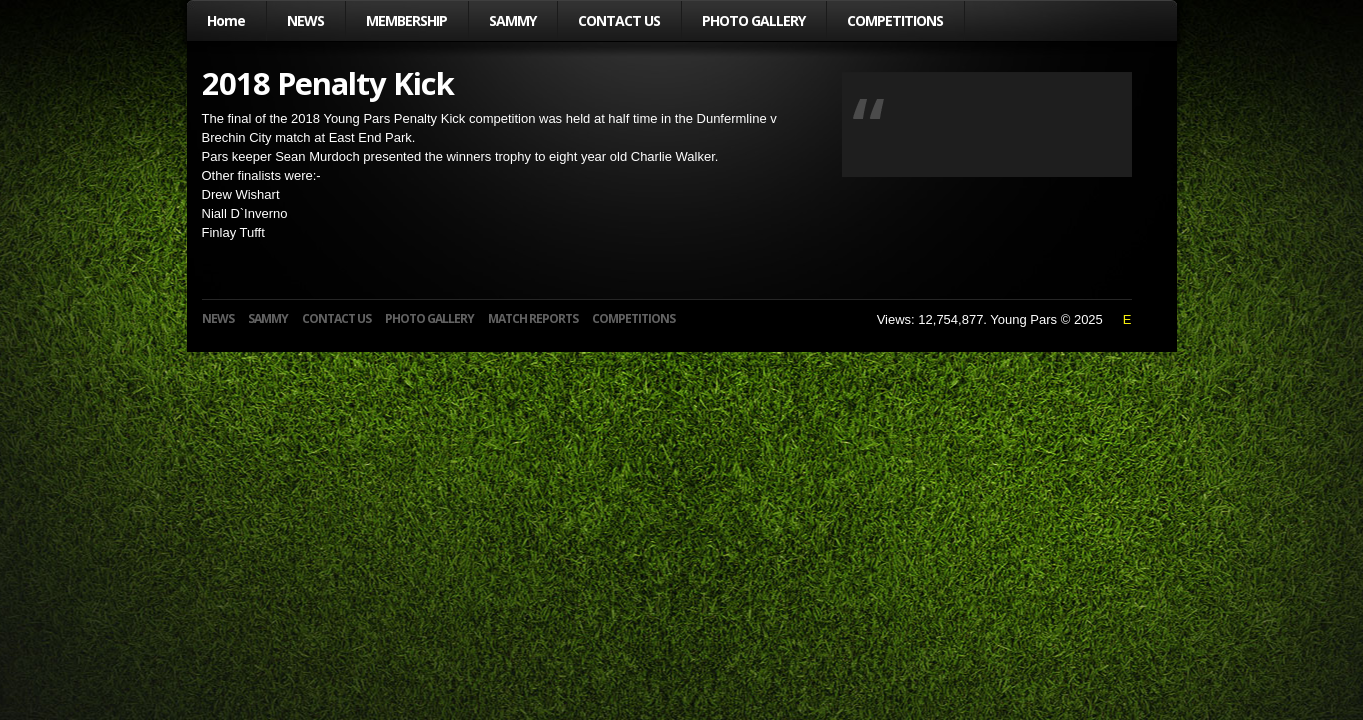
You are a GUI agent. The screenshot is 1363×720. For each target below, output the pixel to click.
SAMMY (512, 20)
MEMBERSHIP (406, 20)
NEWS (305, 20)
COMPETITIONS (895, 20)
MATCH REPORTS (533, 318)
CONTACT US (619, 20)
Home (226, 20)
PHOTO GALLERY (753, 20)
